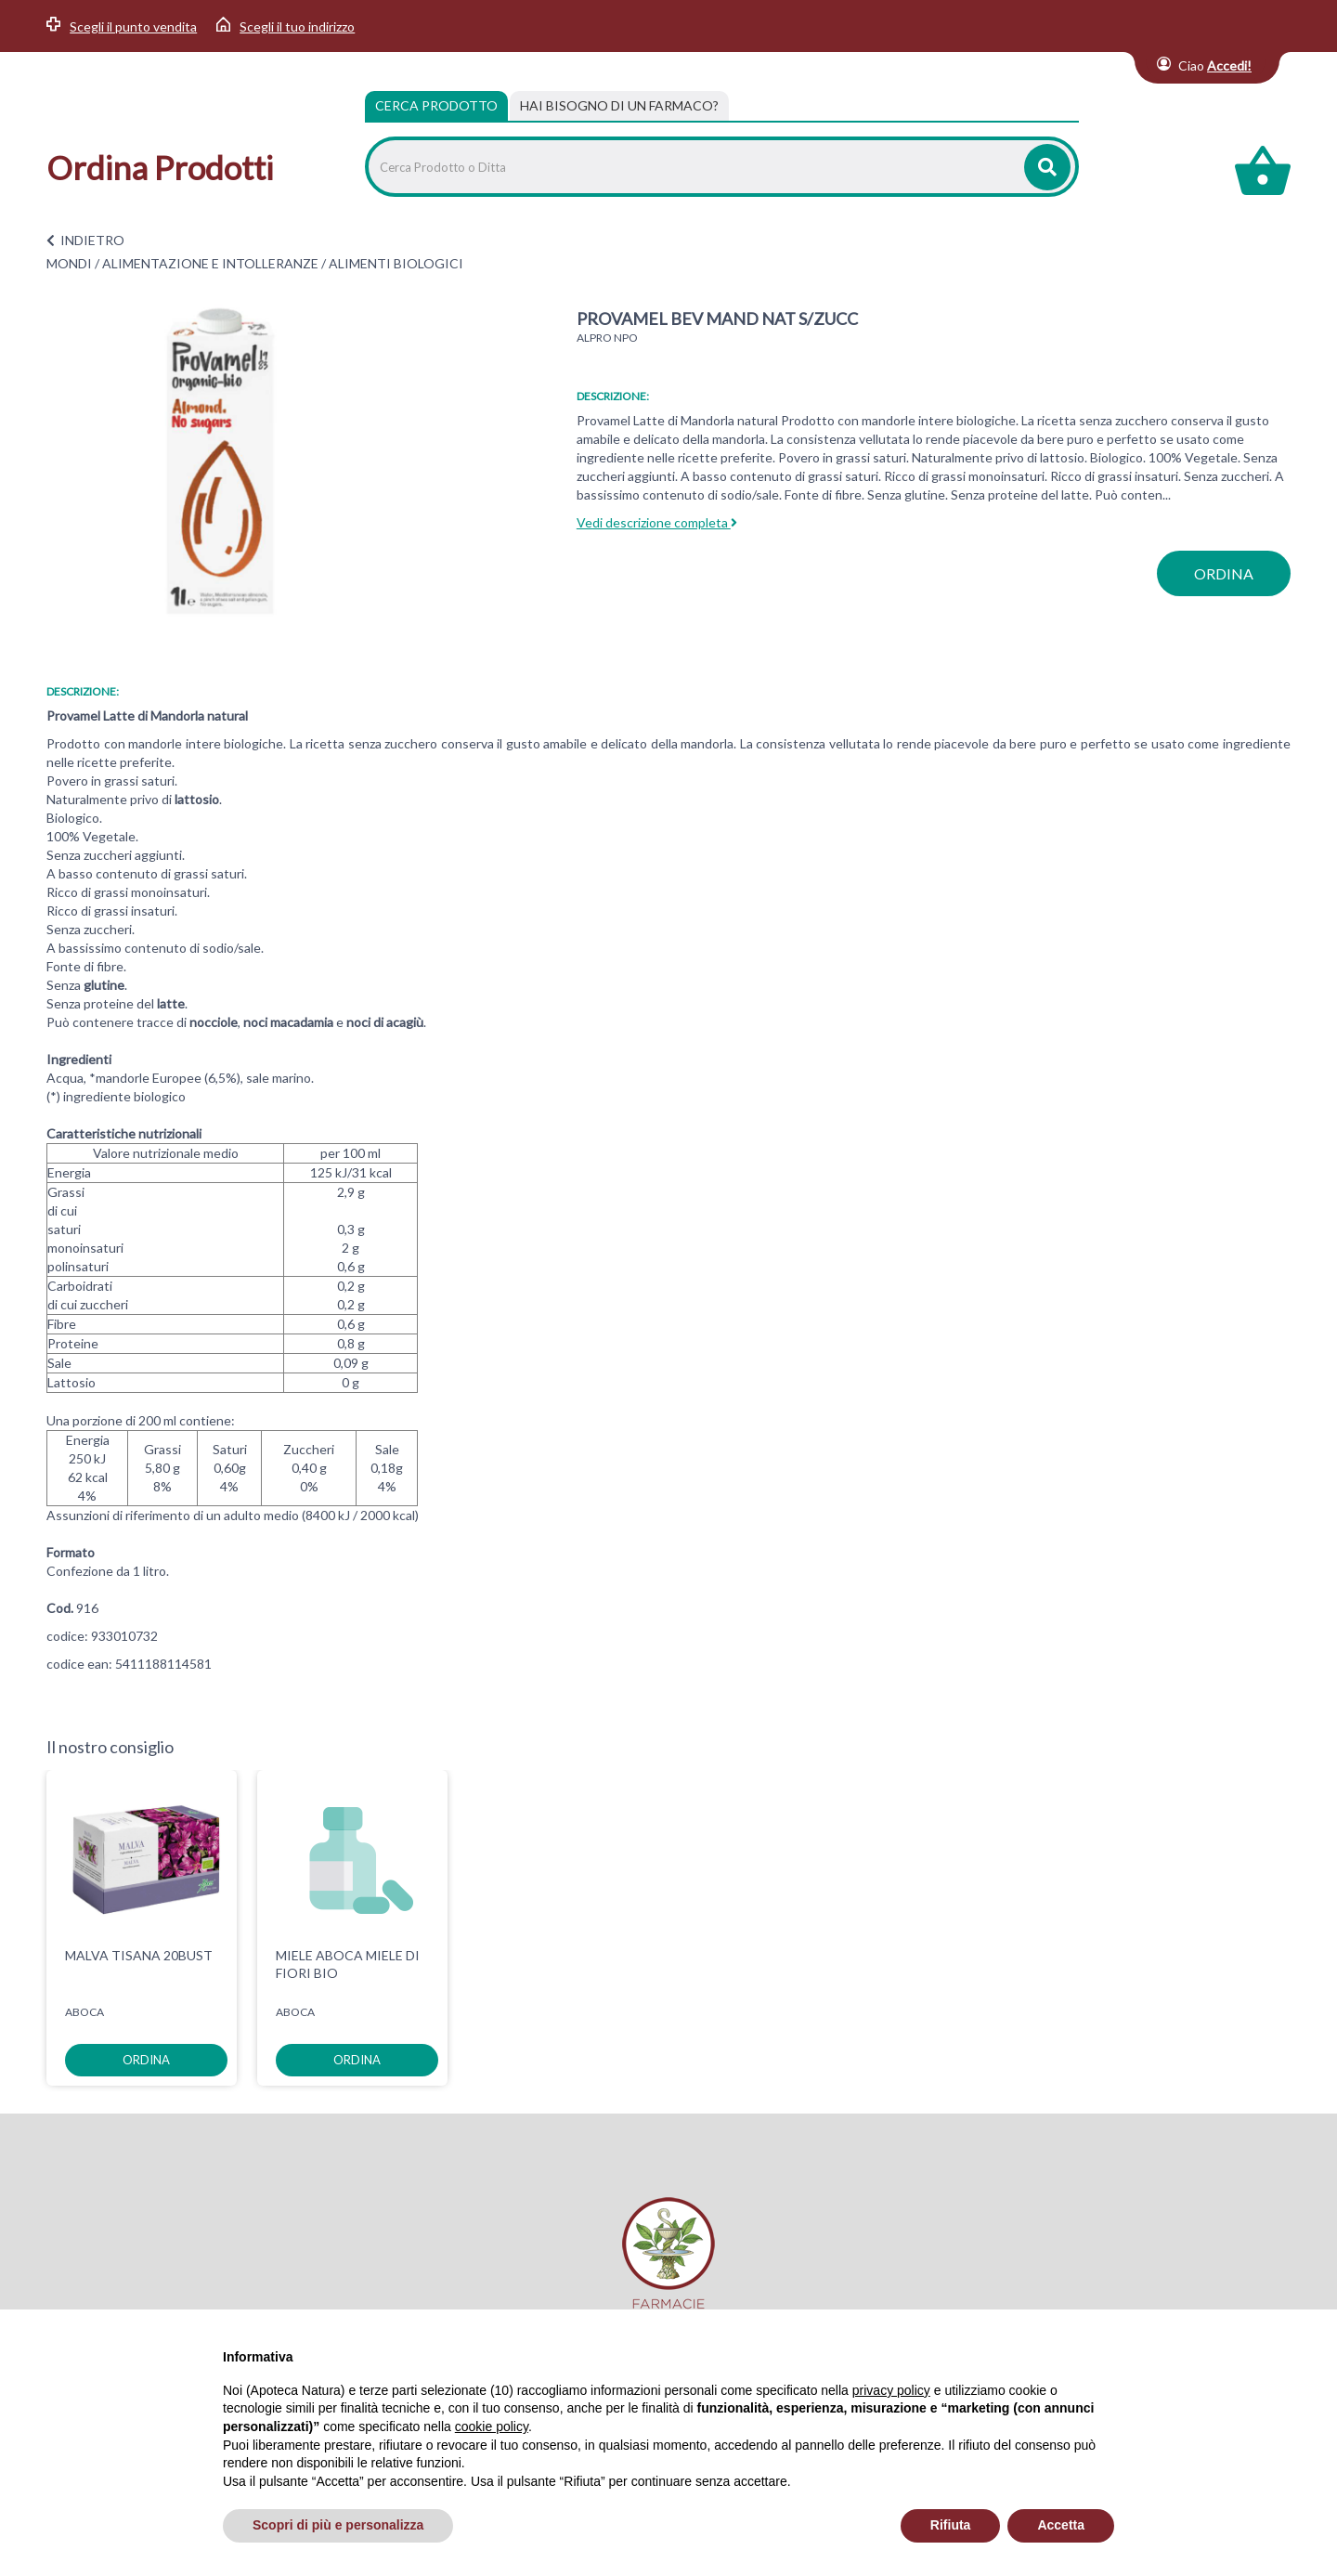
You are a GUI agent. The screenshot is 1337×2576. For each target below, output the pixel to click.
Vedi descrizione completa (657, 522)
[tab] (619, 106)
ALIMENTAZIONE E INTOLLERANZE (210, 263)
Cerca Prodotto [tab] (436, 105)
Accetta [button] (1060, 2524)
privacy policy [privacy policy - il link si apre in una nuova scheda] (891, 2390)
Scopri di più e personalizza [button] (338, 2524)
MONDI (69, 263)
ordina (1223, 573)
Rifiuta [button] (950, 2524)
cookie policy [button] (491, 2426)
